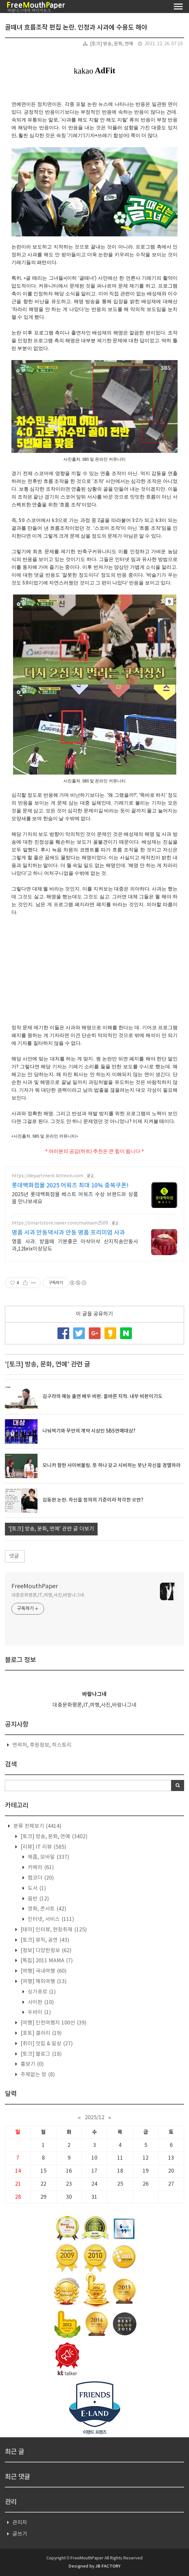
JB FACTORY (107, 2566)
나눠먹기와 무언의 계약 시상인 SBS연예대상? (88, 1431)
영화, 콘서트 (46, 1909)
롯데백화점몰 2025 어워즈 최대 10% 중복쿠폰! (70, 1185)
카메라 (40, 1867)
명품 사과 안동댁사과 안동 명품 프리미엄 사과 (68, 1232)
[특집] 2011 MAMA (46, 1961)
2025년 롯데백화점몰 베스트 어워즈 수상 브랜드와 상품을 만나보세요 (75, 1198)
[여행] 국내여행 (43, 1971)
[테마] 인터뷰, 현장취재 (53, 1930)
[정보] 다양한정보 (45, 1950)
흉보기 (31, 2064)
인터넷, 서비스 (50, 1919)
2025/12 (94, 2118)
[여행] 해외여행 (43, 1981)
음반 (37, 1899)
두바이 (38, 2012)
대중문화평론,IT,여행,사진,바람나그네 (47, 1595)
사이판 (40, 2002)
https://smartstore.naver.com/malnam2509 (60, 1223)
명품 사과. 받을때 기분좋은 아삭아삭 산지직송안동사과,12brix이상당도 (75, 1245)
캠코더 (40, 1878)
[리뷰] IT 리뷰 (42, 1847)
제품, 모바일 (47, 1857)
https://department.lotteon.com (47, 1176)
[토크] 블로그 (40, 2054)
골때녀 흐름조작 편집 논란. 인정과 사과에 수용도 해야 (76, 28)
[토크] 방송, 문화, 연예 (111, 44)
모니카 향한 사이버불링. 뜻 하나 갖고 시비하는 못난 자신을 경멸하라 (111, 1465)
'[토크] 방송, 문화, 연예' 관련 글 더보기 (51, 1529)
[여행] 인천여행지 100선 (53, 2023)
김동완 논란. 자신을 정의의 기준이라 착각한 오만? (92, 1500)
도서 (36, 1888)
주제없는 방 (37, 2075)
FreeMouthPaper (34, 1586)
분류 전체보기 (36, 1826)
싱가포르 (41, 1992)
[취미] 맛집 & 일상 (46, 2044)
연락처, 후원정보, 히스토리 (41, 1745)
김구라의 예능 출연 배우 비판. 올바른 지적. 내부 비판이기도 (102, 1396)
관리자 (19, 2523)
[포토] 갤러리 (40, 2033)
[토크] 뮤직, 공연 (44, 1940)
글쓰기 (19, 2534)
